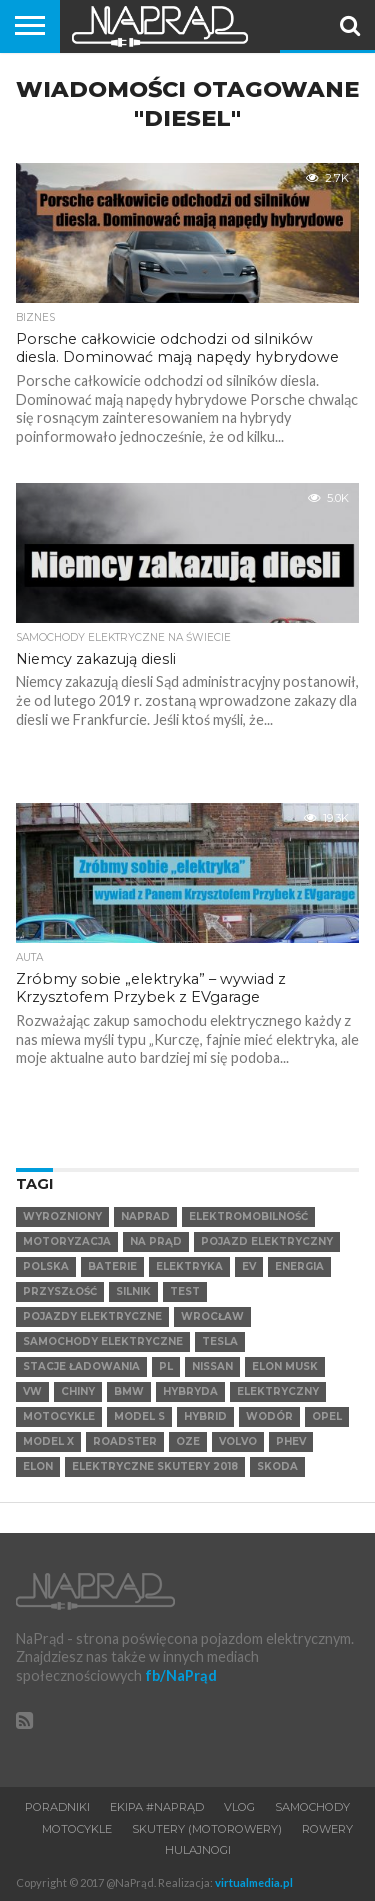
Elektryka (189, 1266)
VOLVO (238, 1441)
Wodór (269, 1416)
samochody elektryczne (103, 1341)
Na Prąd (156, 1241)
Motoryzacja (67, 1241)
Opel (327, 1416)
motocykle (59, 1416)
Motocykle (77, 1829)
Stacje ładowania (81, 1366)
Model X (48, 1441)
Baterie (112, 1266)
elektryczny (278, 1391)
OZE (188, 1441)
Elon (38, 1466)
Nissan (212, 1366)
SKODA (277, 1466)
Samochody (312, 1807)
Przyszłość (60, 1291)
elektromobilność (248, 1216)
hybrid (205, 1416)
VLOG (239, 1807)
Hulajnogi (198, 1850)
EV (249, 1266)
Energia (299, 1266)
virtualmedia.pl (254, 1882)
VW (32, 1391)
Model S (139, 1416)
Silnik (133, 1291)
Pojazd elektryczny (267, 1241)
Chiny (78, 1391)
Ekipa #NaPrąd (157, 1807)
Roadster (125, 1441)
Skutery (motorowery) (207, 1829)
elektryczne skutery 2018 (155, 1466)
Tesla (220, 1341)
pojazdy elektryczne (92, 1316)
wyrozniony (62, 1216)
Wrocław (212, 1316)
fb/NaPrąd (181, 1675)
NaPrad (145, 1216)
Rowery (327, 1829)
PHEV (291, 1441)
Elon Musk (285, 1366)
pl (166, 1366)
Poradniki (57, 1807)
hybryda (190, 1391)
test (185, 1291)
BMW (129, 1391)
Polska (46, 1266)
